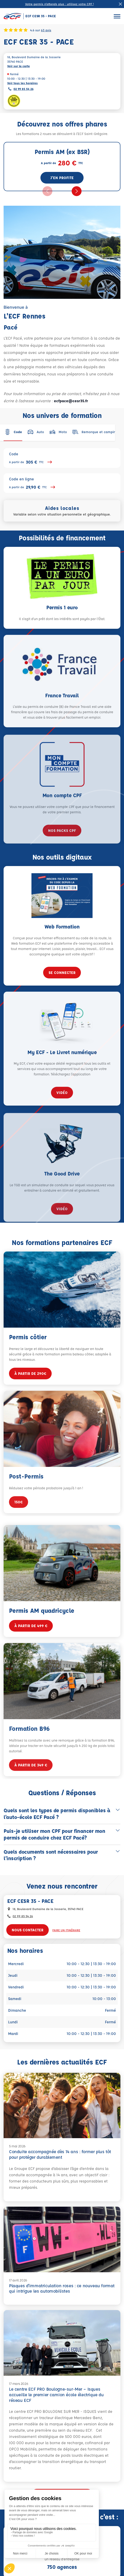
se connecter (62, 978)
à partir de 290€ (30, 1379)
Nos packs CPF (62, 841)
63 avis (46, 30)
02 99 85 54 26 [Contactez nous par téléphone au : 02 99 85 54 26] (23, 1916)
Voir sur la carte (18, 66)
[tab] (13, 432)
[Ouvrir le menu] (117, 16)
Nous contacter (27, 1930)
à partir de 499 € (30, 1631)
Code (62, 458)
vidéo (62, 1101)
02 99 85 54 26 (23, 89)
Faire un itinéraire (66, 1930)
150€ (18, 1511)
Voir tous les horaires (22, 83)
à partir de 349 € (30, 1774)
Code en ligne (62, 483)
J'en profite (62, 177)
